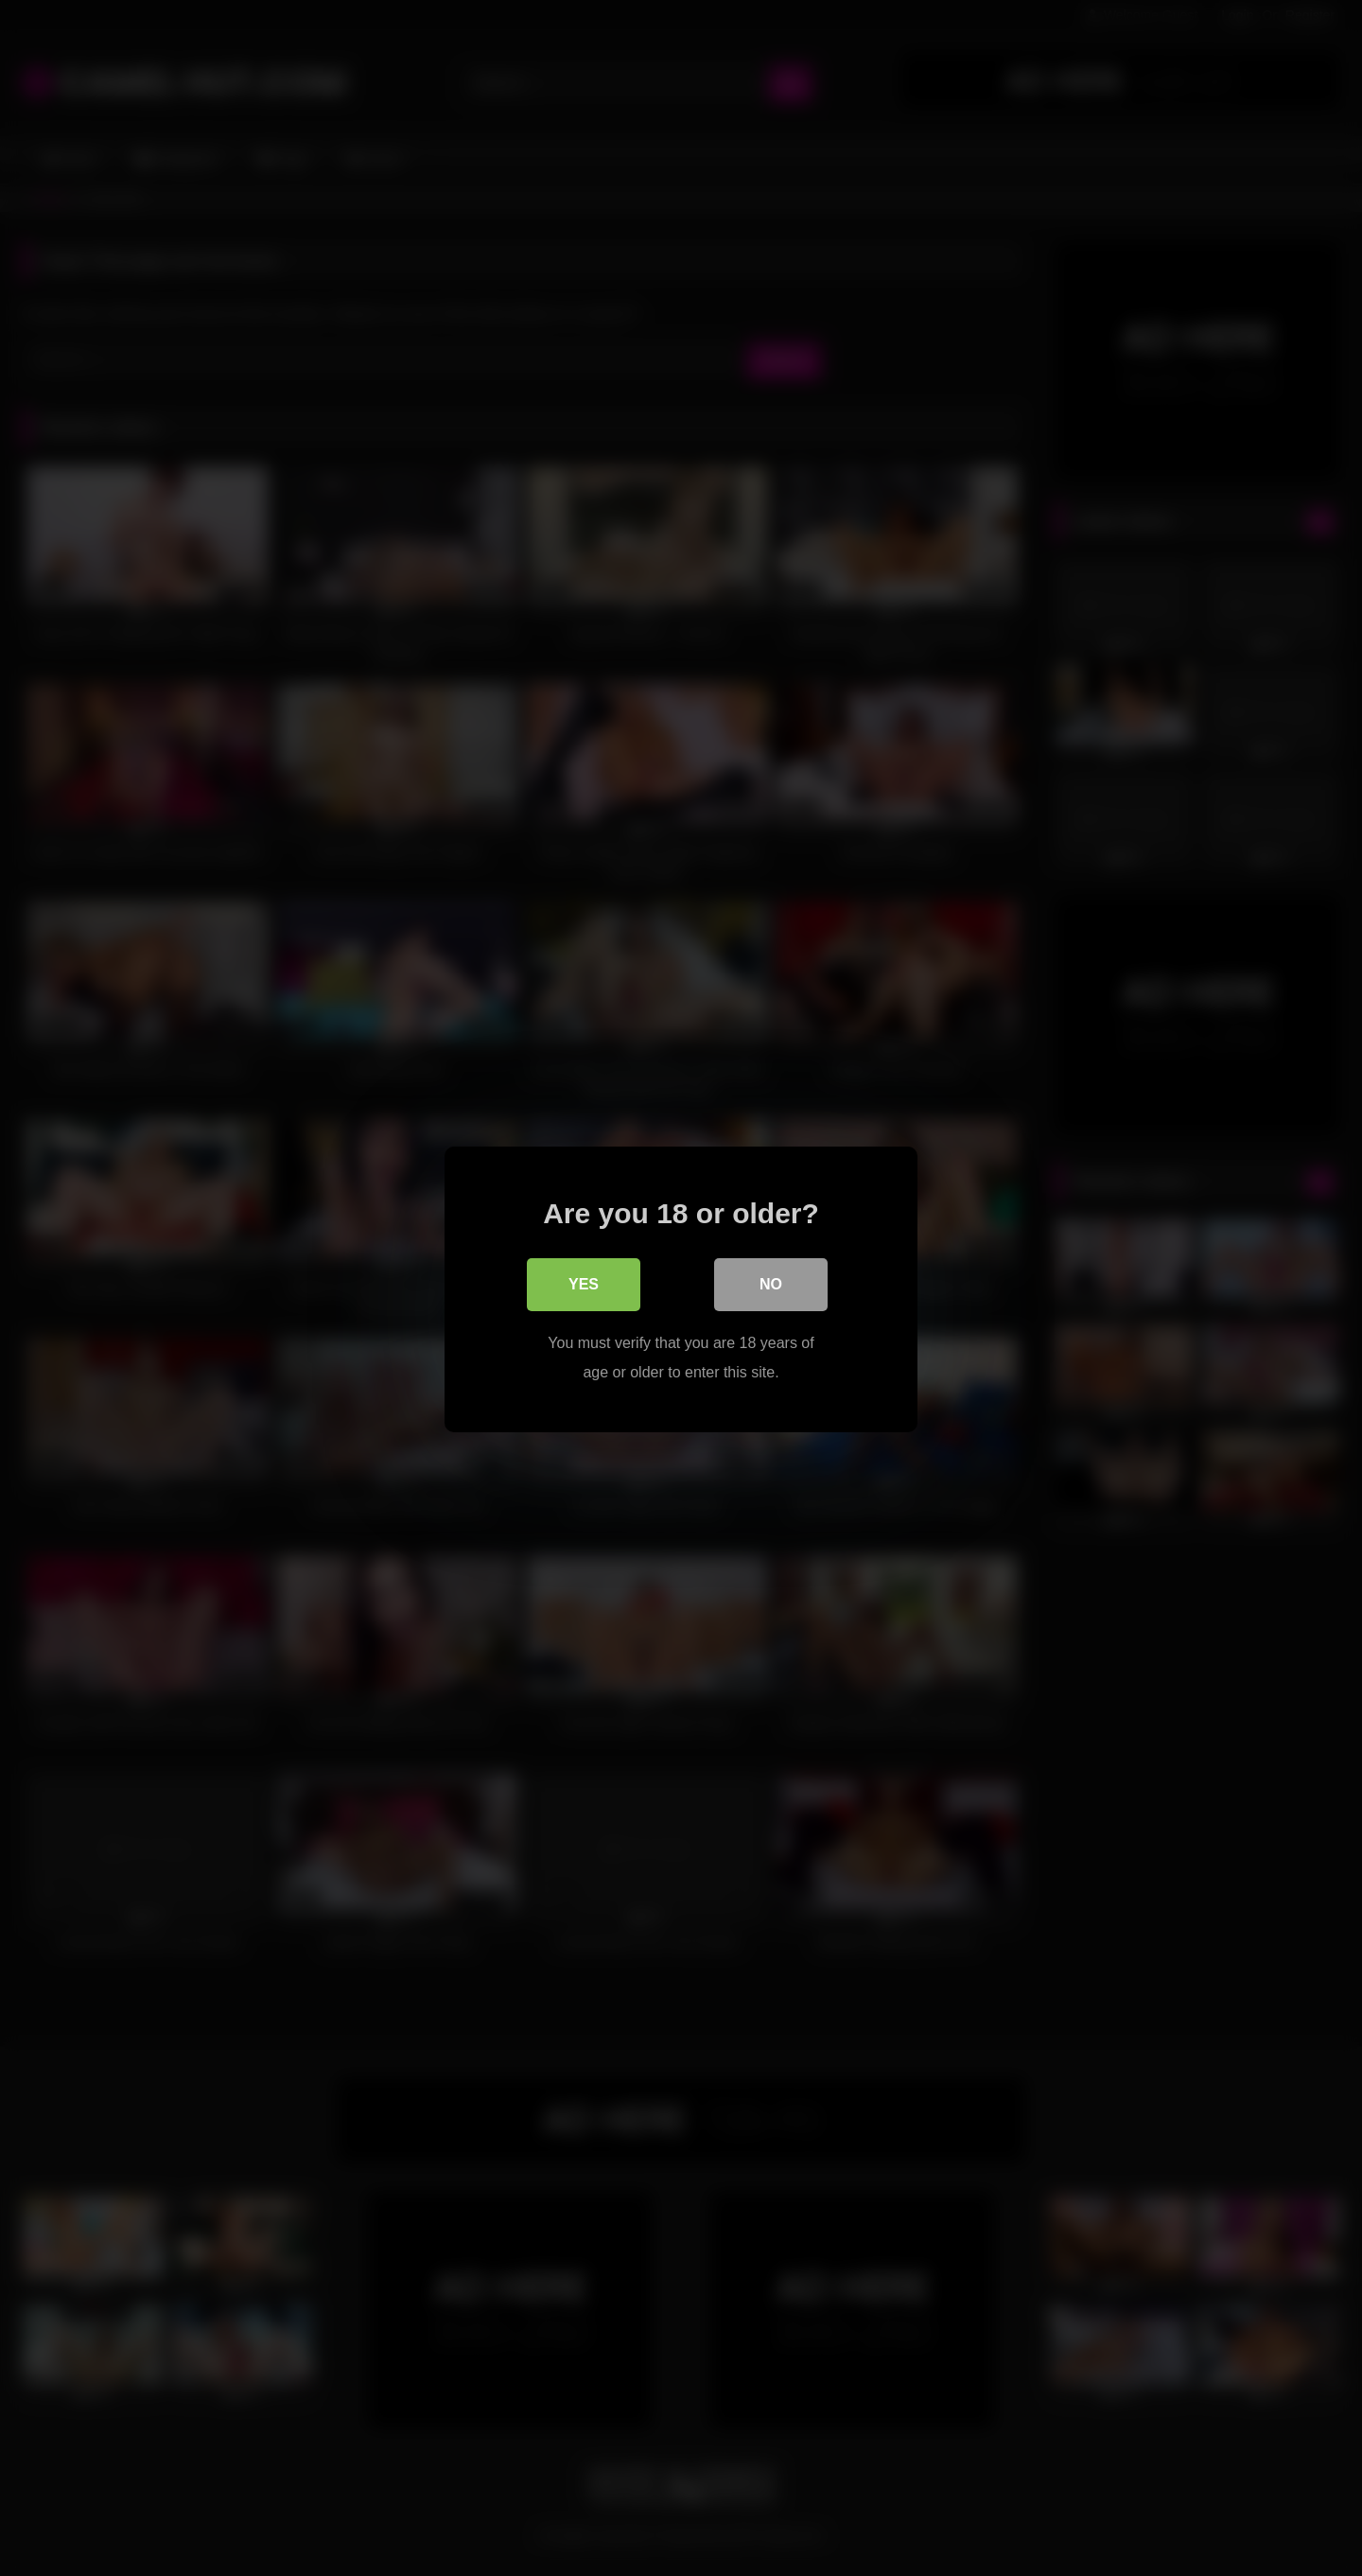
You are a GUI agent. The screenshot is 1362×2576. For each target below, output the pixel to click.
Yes (583, 1283)
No (771, 1283)
